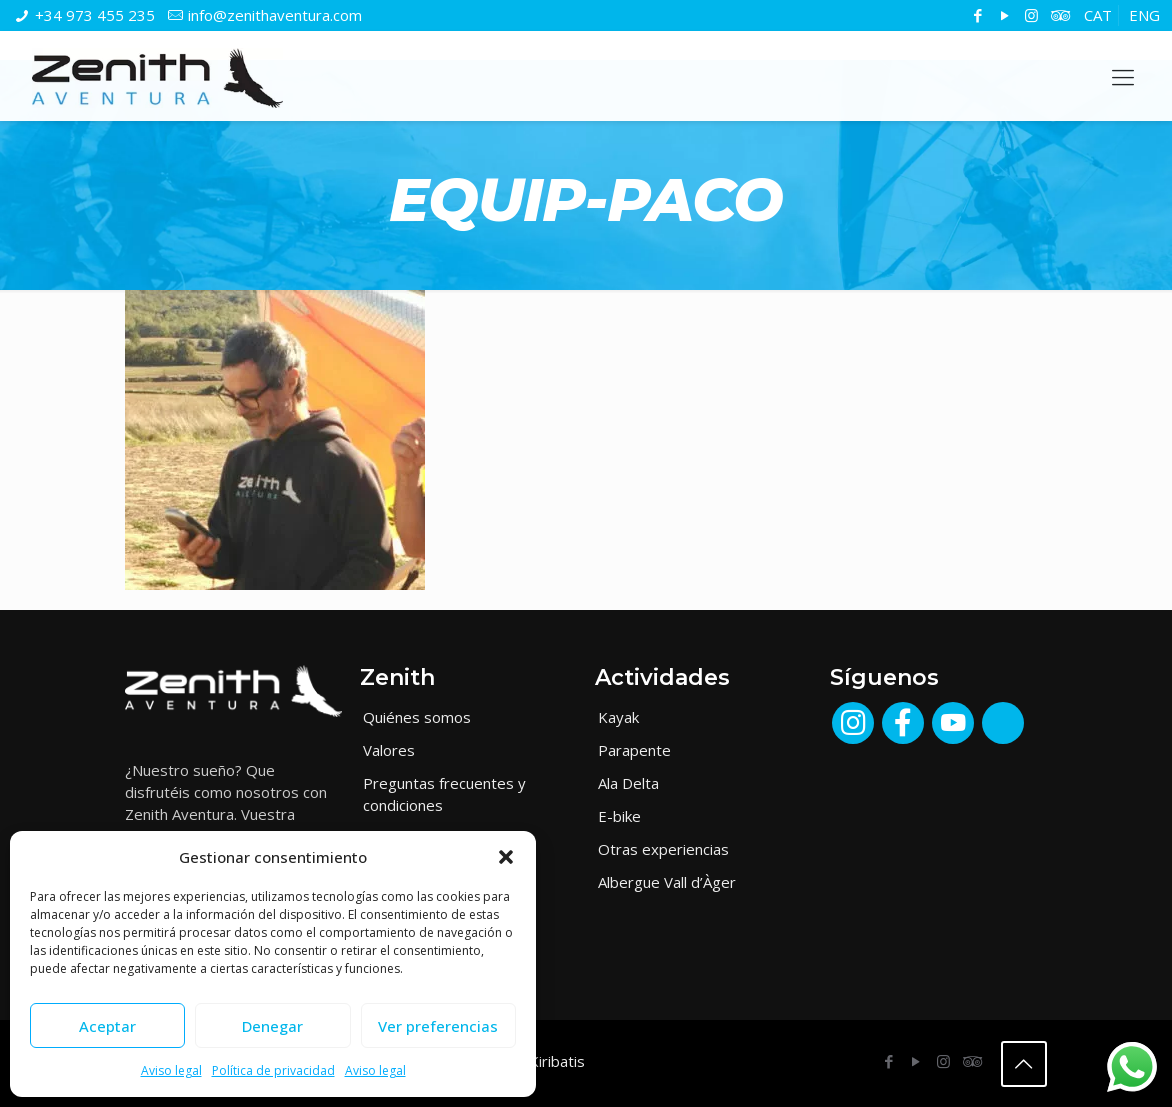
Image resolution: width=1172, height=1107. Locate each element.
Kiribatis (557, 1061)
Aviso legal (171, 1070)
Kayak (618, 717)
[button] (506, 857)
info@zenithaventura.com (275, 15)
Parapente (634, 750)
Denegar (272, 1026)
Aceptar (107, 1026)
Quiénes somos (417, 717)
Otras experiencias (663, 849)
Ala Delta (628, 783)
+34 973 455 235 (95, 15)
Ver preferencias (438, 1026)
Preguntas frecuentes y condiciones (444, 794)
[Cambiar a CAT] (1098, 15)
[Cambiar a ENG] (1144, 15)
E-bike (619, 816)
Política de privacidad (273, 1070)
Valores (389, 750)
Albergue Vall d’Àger (667, 882)
